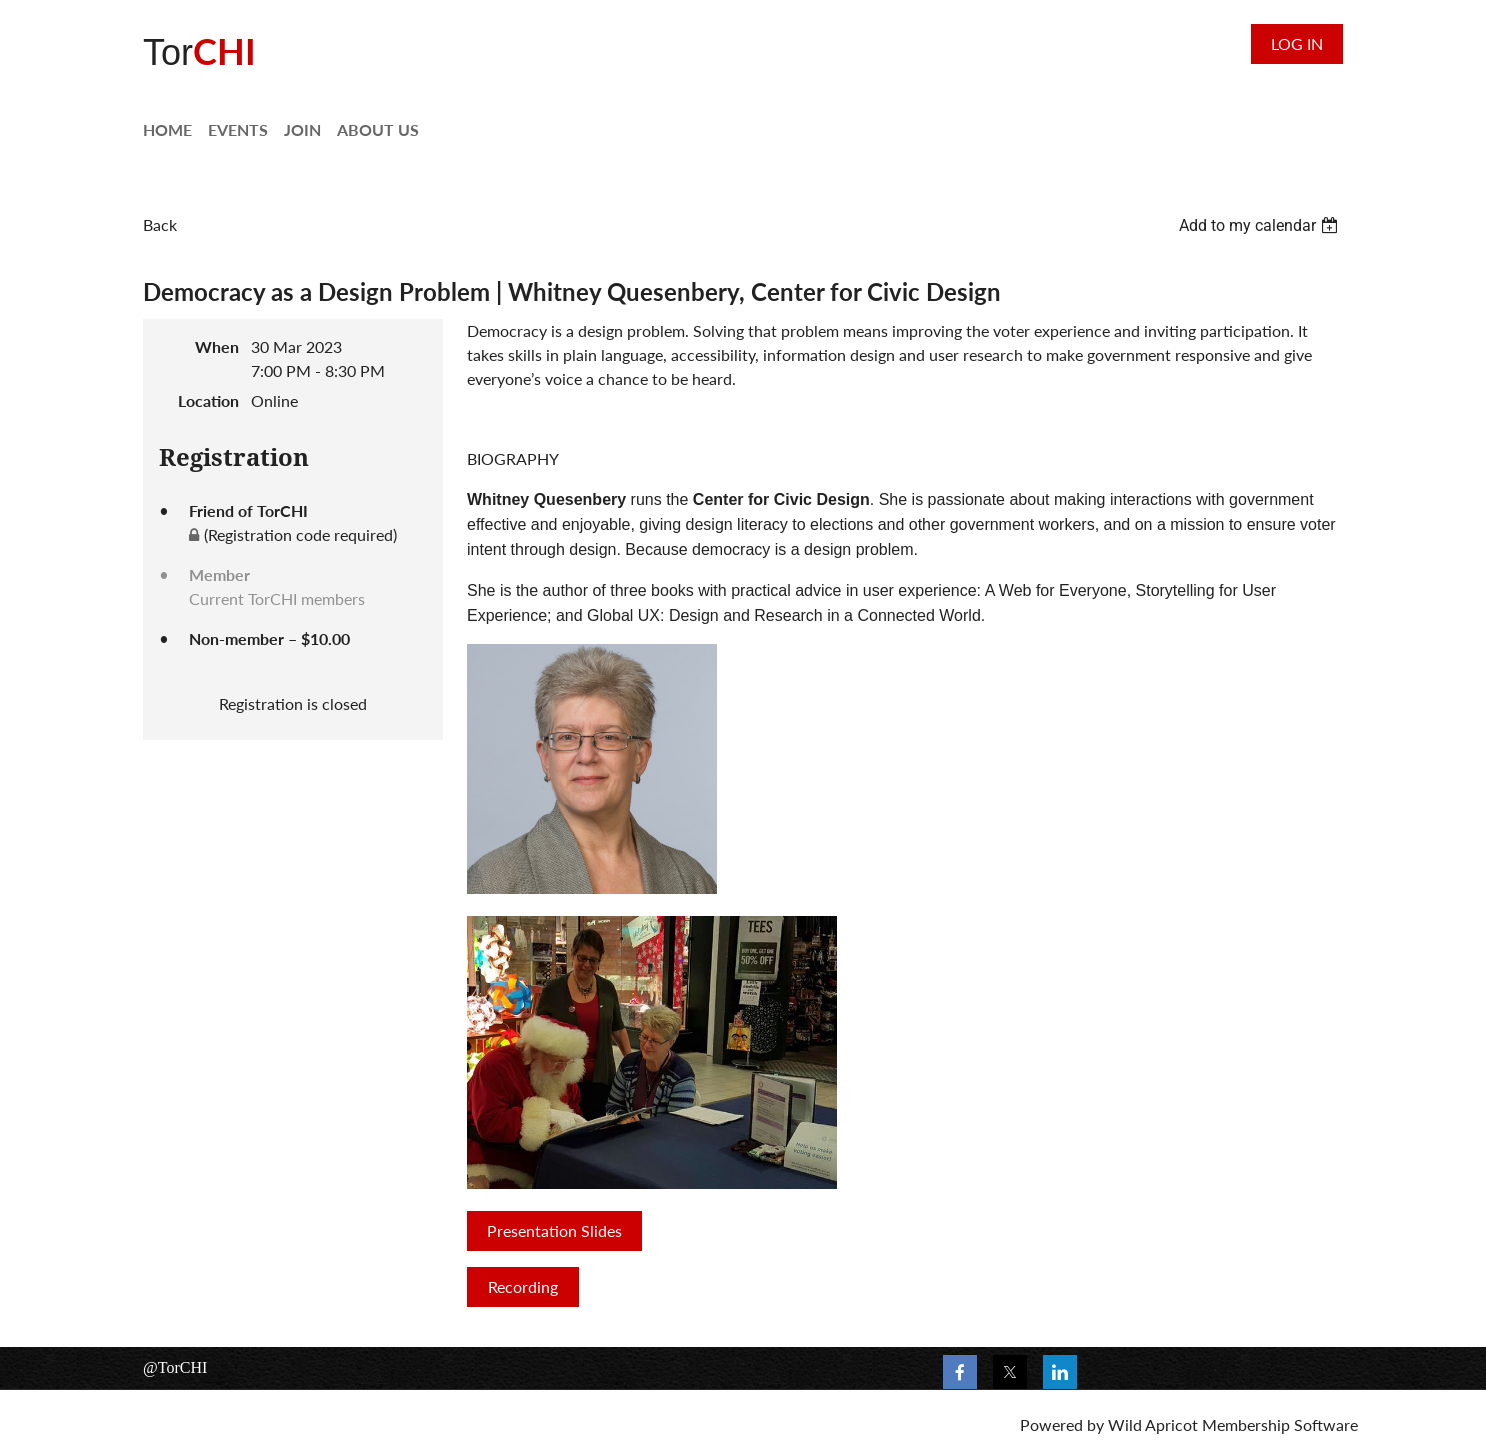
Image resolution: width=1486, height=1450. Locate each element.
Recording (523, 1286)
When (217, 346)
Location (208, 400)
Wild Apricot (1153, 1424)
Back (160, 224)
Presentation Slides (554, 1230)
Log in (1297, 43)
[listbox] (1261, 225)
